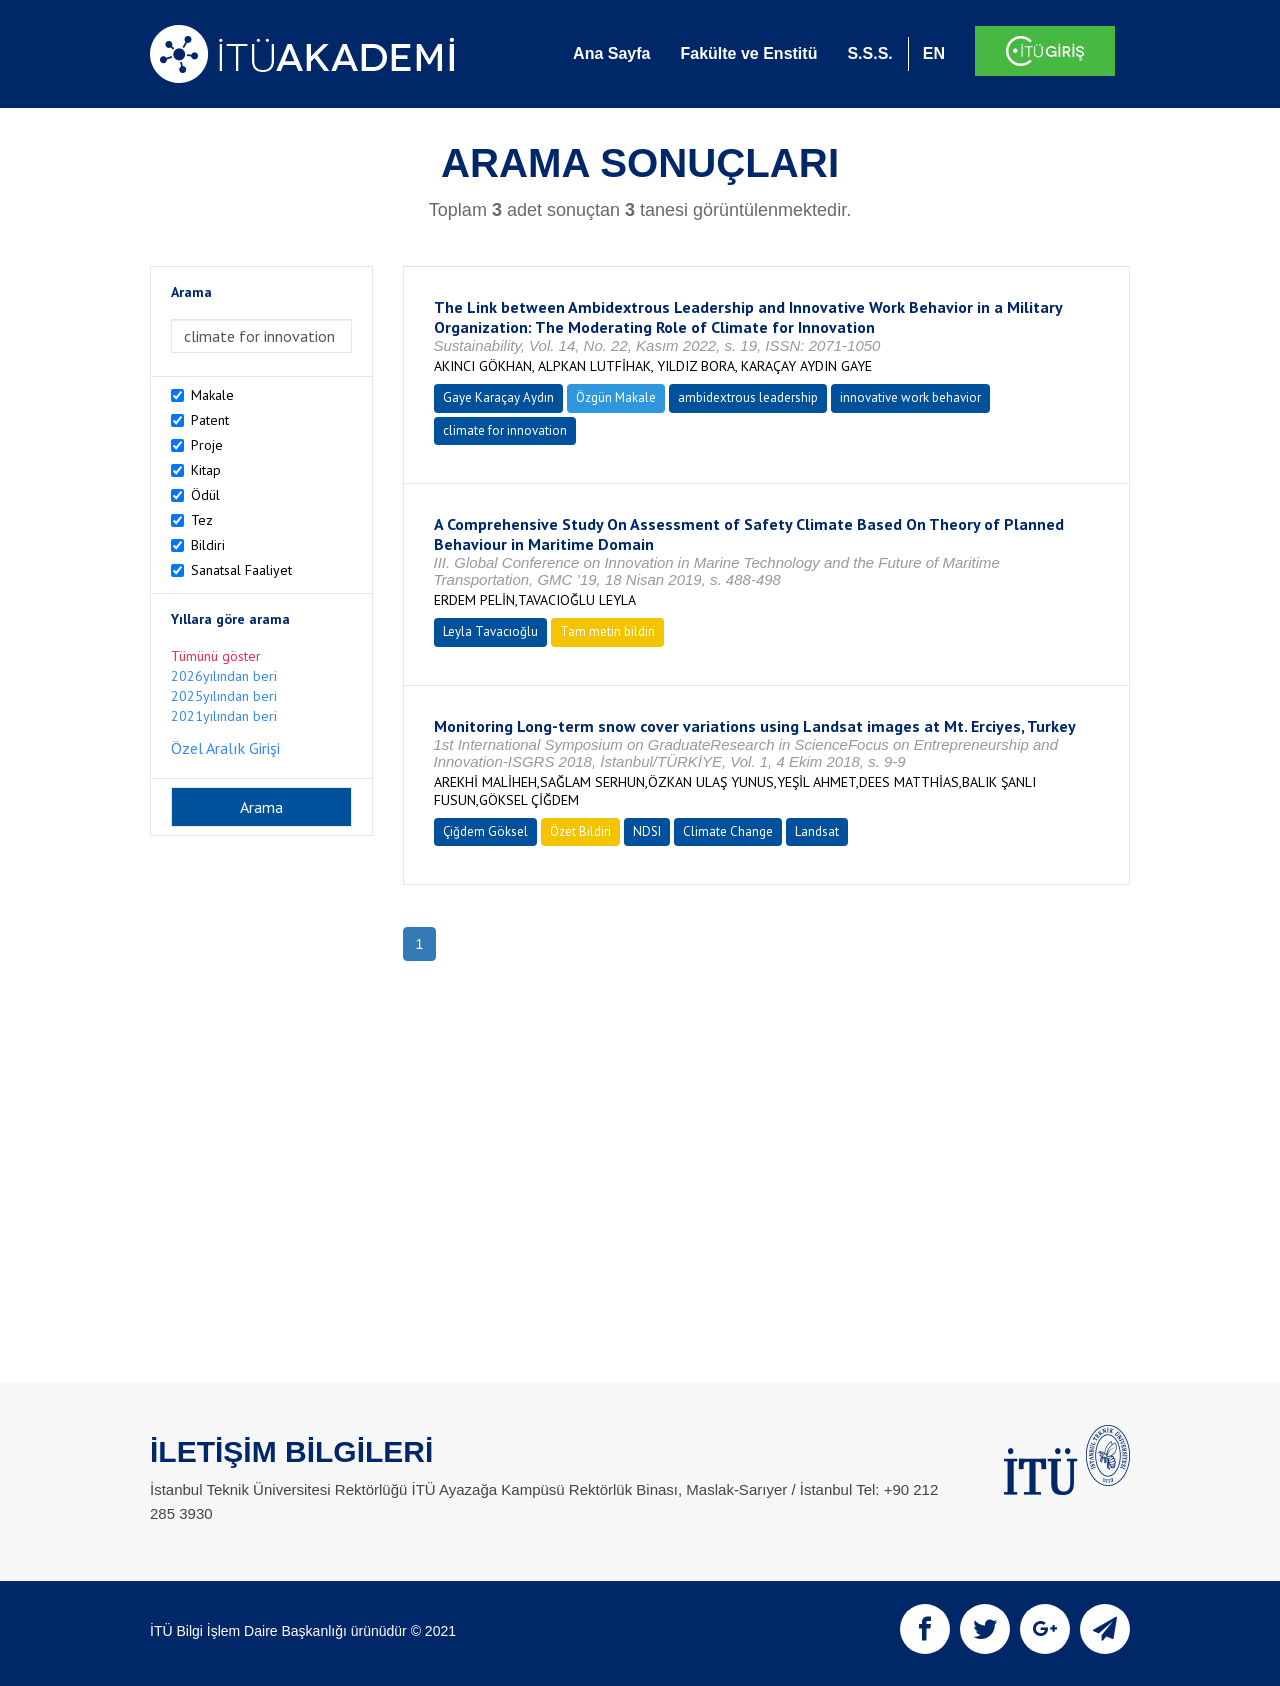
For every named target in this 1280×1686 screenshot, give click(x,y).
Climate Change (728, 831)
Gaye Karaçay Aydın (498, 397)
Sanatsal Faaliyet (241, 570)
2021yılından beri (224, 716)
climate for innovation (505, 430)
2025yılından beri (224, 696)
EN (934, 53)
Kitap (206, 470)
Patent (210, 420)
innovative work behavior (910, 397)
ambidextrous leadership (748, 397)
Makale (212, 395)
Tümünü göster (216, 656)
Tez (202, 520)
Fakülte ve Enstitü (748, 53)
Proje (207, 445)
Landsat (817, 831)
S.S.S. (869, 53)
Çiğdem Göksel (485, 831)
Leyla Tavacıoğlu (490, 631)
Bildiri (208, 545)
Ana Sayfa (611, 53)
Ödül (205, 495)
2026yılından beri (224, 676)
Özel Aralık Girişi (225, 748)
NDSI (647, 831)
